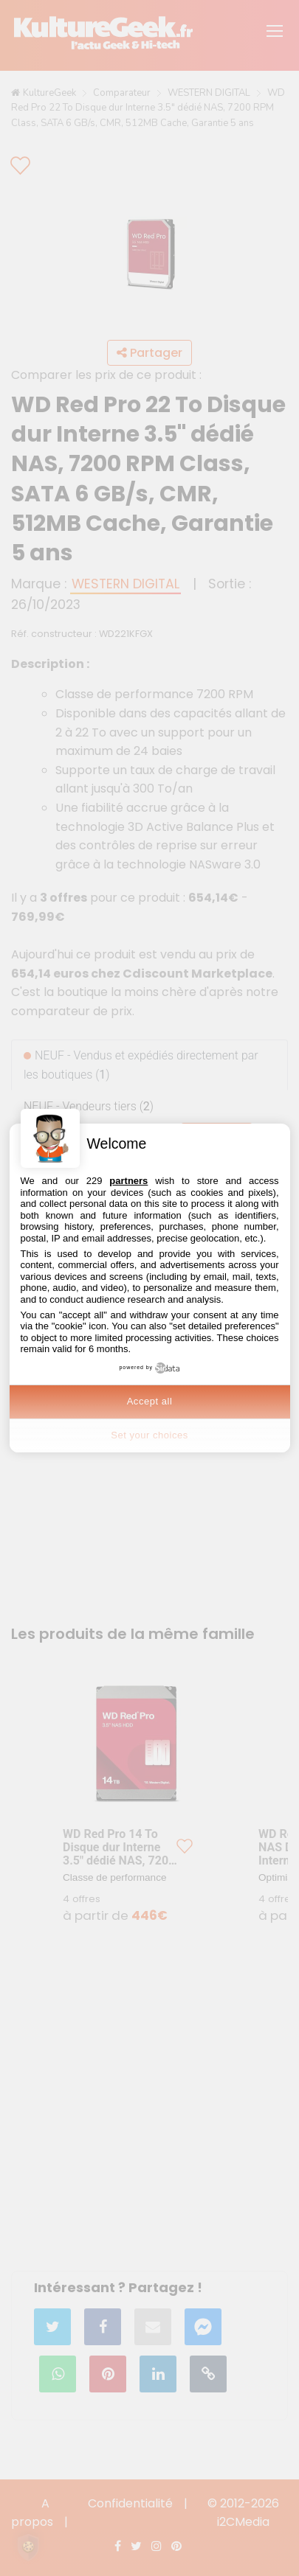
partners (128, 1180)
